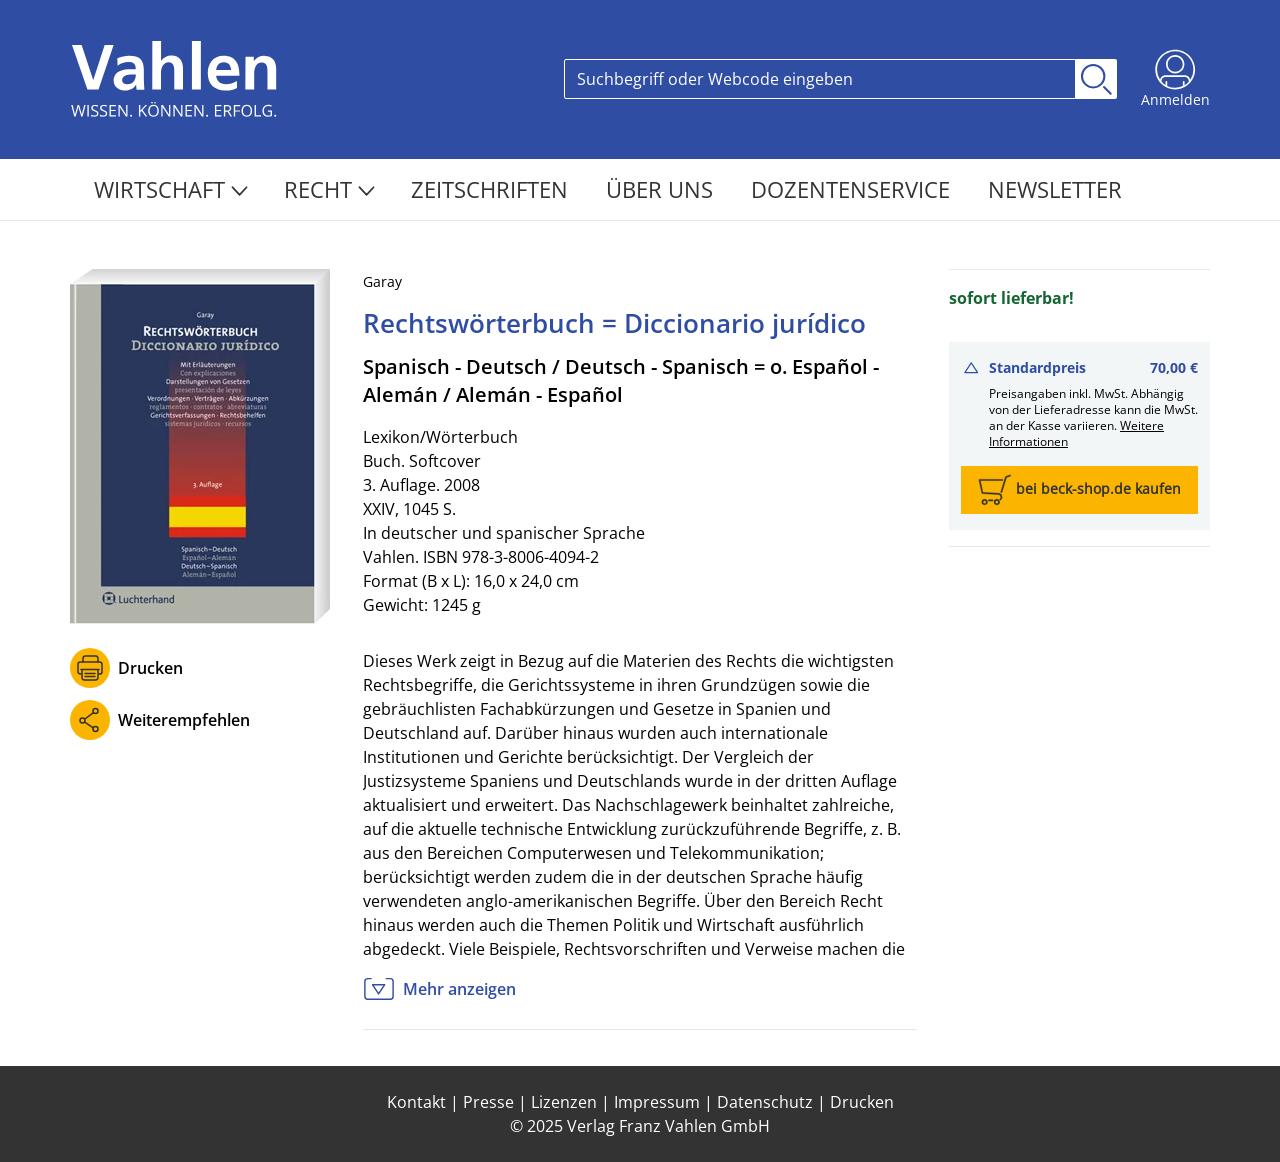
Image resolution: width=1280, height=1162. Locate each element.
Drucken (150, 668)
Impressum (657, 1102)
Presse (488, 1102)
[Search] (820, 79)
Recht (329, 189)
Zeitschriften (492, 189)
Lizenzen (564, 1102)
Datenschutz (765, 1102)
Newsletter (1055, 189)
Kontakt (416, 1102)
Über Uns (662, 189)
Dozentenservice (853, 189)
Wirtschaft (171, 189)
